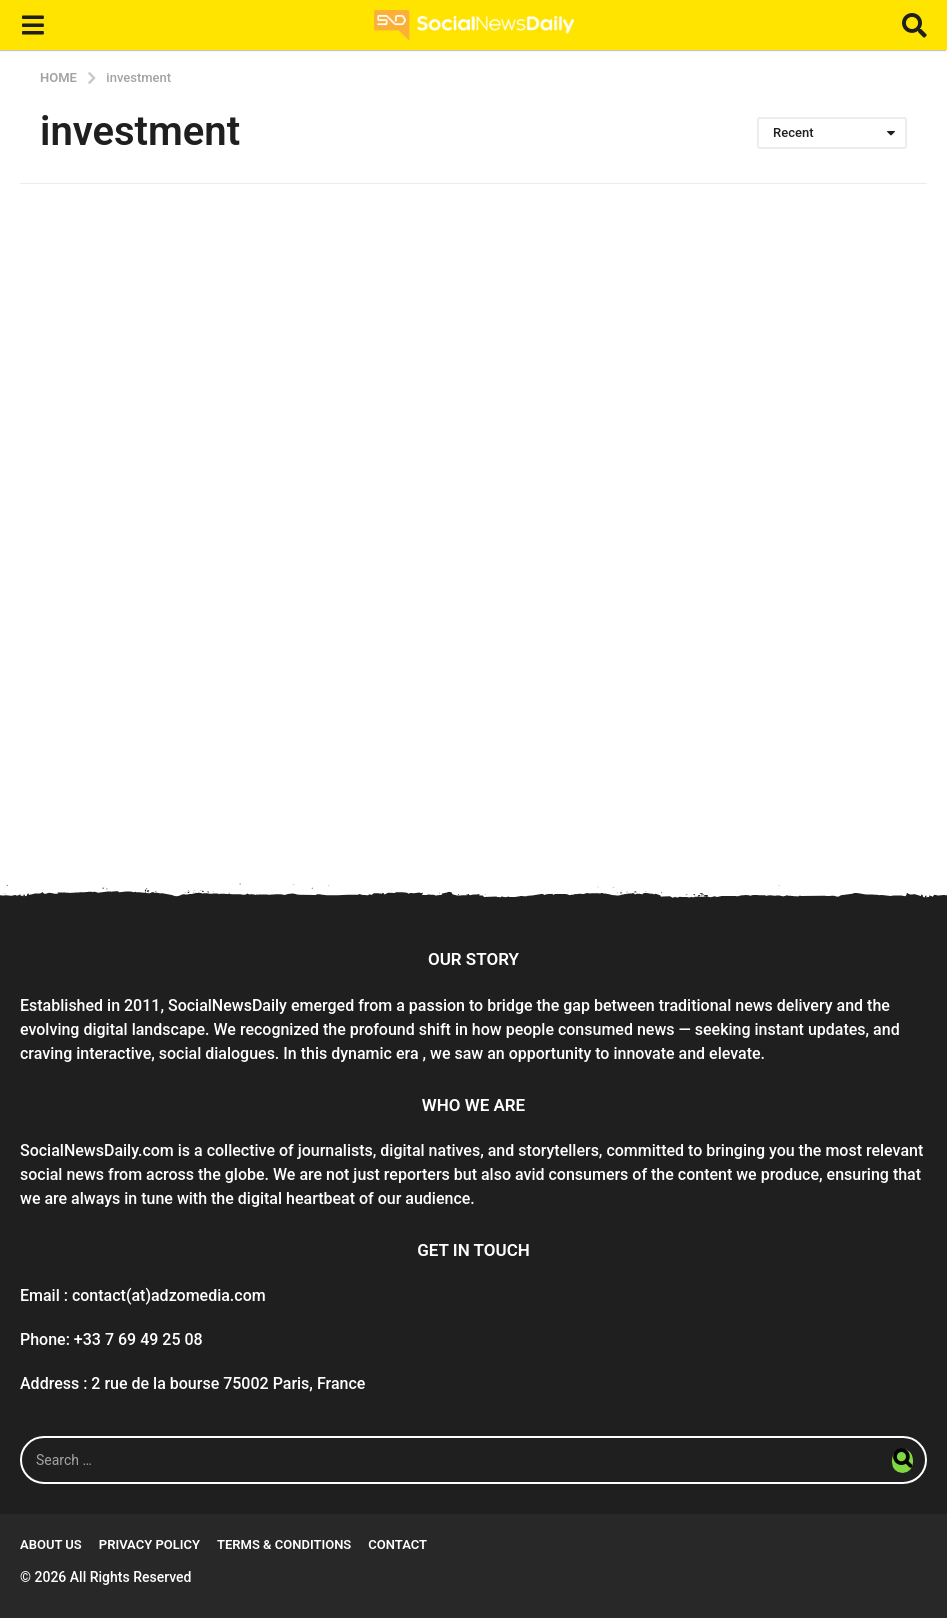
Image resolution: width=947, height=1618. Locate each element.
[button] (32, 25)
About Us (51, 1544)
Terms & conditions (284, 1544)
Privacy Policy (149, 1544)
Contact (397, 1544)
